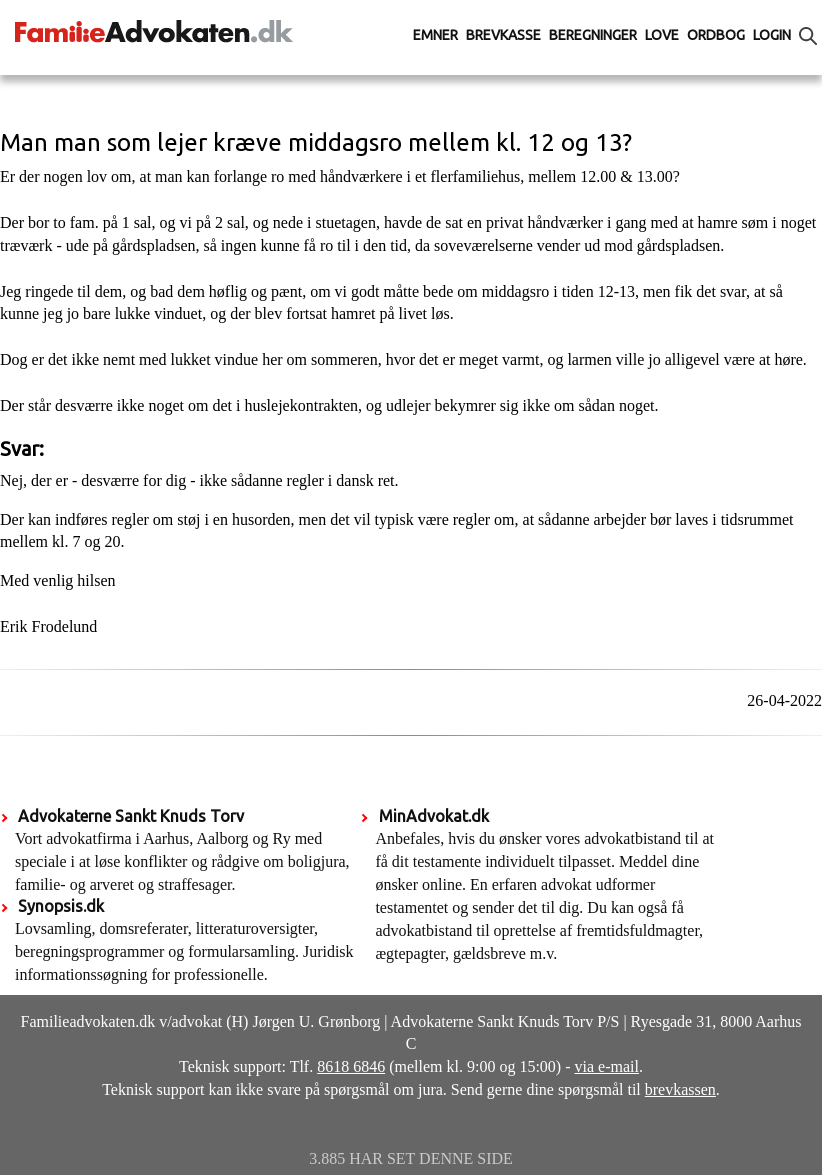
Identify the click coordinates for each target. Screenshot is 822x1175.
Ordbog (716, 35)
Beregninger (593, 35)
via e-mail (607, 1066)
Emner (435, 35)
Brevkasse (503, 35)
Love (662, 35)
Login (772, 35)
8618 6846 (351, 1066)
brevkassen (680, 1089)
